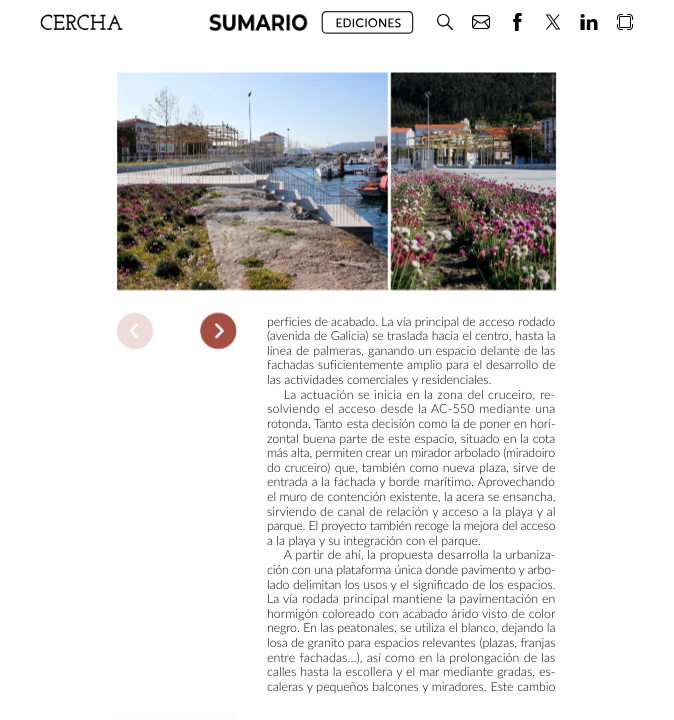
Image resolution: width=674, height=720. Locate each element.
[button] (445, 22)
